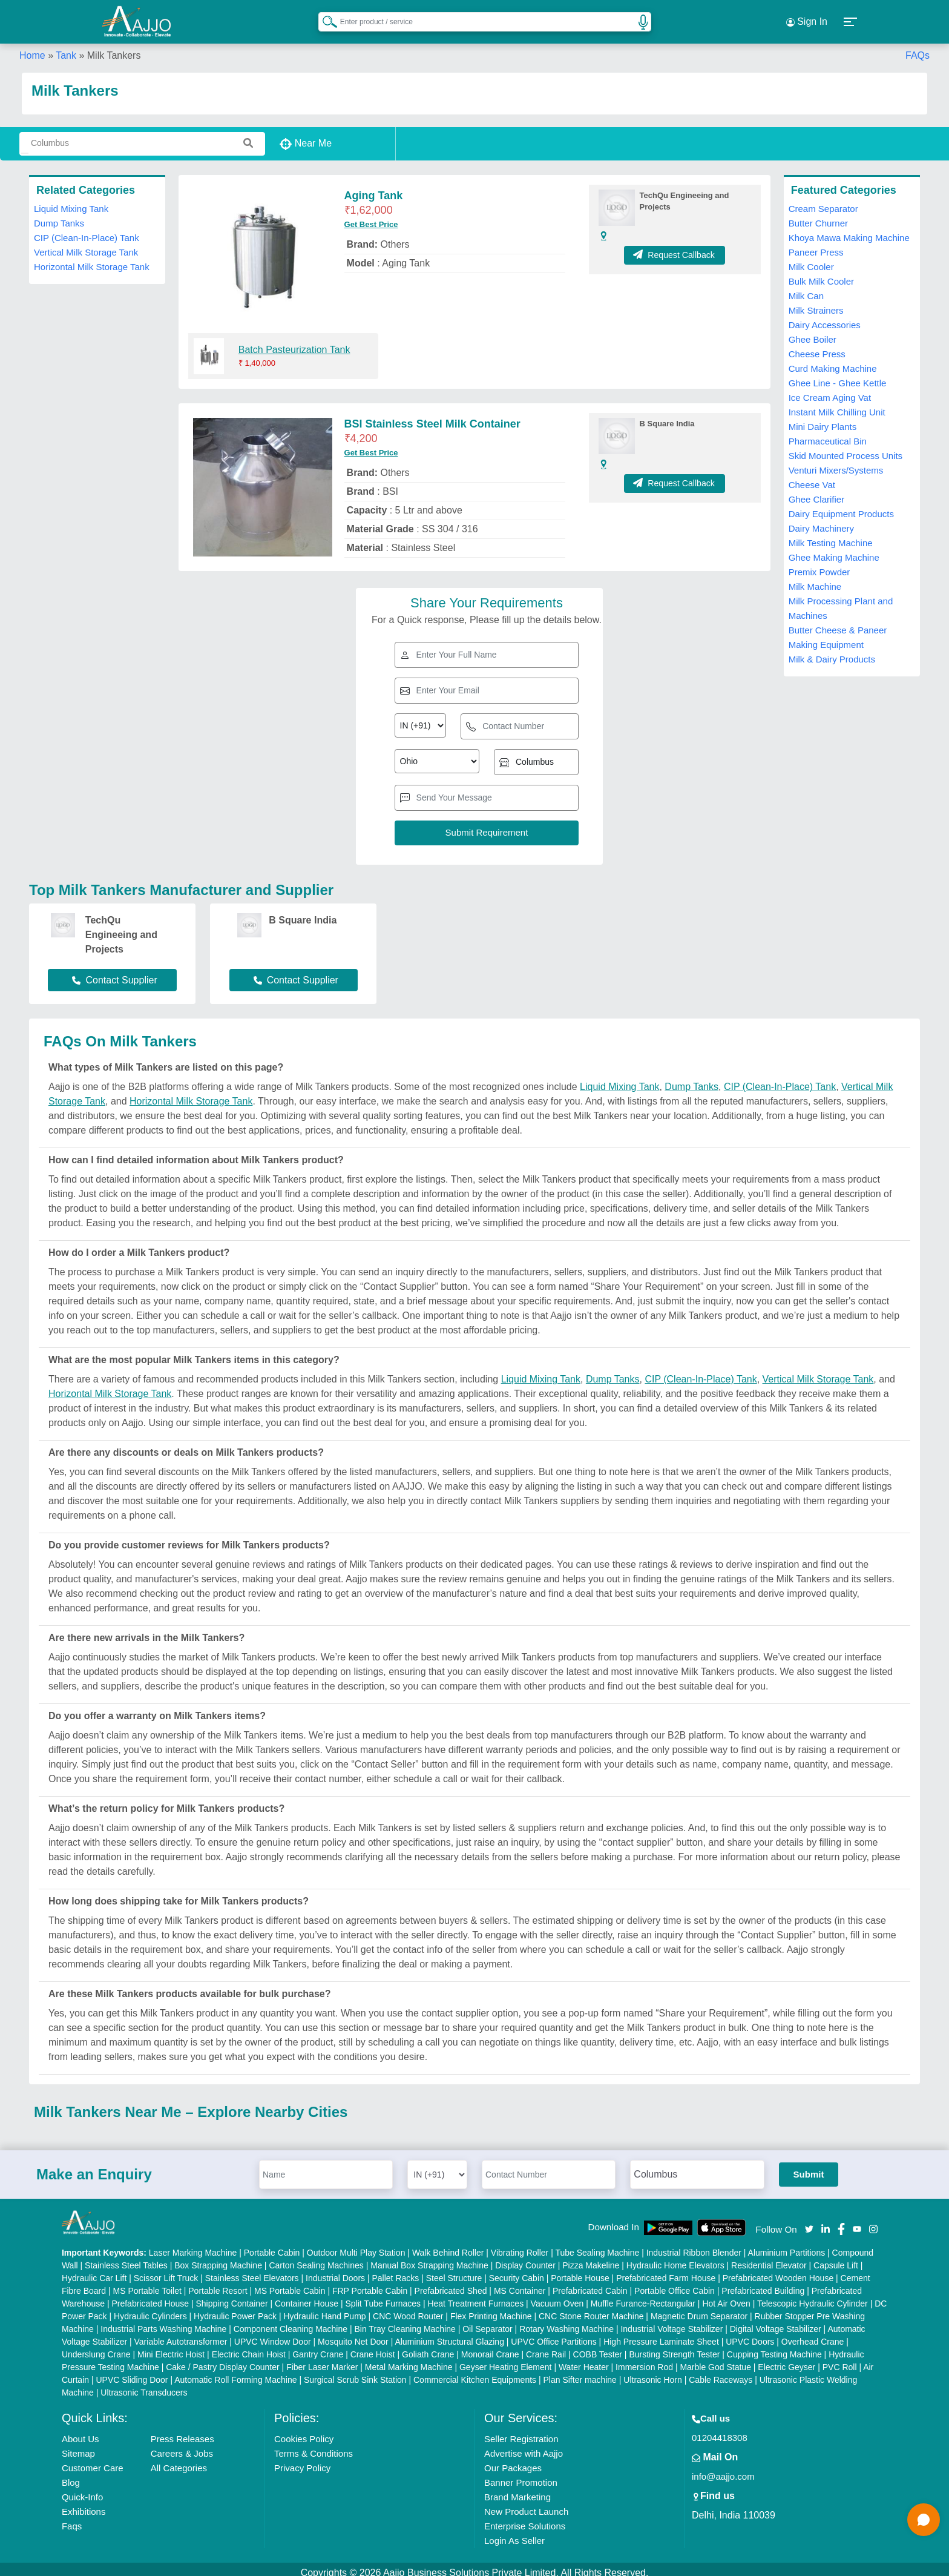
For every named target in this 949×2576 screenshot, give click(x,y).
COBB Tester (597, 2347)
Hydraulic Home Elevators (675, 2258)
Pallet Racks (395, 2271)
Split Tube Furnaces (383, 2296)
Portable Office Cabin (674, 2283)
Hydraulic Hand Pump (324, 2309)
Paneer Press (816, 245)
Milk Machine (815, 579)
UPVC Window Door (272, 2334)
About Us (80, 2431)
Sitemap (78, 2446)
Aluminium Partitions (787, 2245)
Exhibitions (84, 2504)
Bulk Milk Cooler (821, 274)
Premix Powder (819, 565)
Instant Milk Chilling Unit (837, 405)
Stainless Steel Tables (126, 2258)
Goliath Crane (428, 2347)
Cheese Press (817, 347)
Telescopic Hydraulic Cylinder (812, 2296)
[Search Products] (324, 17)
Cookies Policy (303, 2431)
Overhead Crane (812, 2334)
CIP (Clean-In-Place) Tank (86, 230)
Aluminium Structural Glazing (449, 2334)
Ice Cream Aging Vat (830, 390)
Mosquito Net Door (353, 2334)
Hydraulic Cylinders (150, 2309)
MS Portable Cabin (290, 2283)
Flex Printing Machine (491, 2309)
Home (32, 48)
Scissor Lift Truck (166, 2271)
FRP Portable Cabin (369, 2283)
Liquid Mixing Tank (71, 201)
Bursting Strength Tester (674, 2347)
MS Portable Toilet (147, 2283)
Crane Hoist (372, 2347)
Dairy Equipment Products (841, 506)
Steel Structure (454, 2271)
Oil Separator (487, 2322)
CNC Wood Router (408, 2309)
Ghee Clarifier (817, 492)
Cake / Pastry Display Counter (223, 2360)
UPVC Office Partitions (553, 2334)
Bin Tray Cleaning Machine (404, 2322)
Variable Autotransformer (181, 2334)
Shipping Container (231, 2296)
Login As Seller (514, 2533)
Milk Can (806, 288)
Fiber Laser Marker (322, 2360)
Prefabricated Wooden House (778, 2271)
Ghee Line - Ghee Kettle (838, 376)
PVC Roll (840, 2360)
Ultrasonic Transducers (143, 2385)
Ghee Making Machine (834, 550)
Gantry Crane (317, 2347)
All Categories (179, 2460)
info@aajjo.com (723, 2469)
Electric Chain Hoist (249, 2347)
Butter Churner (818, 216)
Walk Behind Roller (448, 2245)
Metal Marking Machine (409, 2360)
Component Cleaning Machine (290, 2322)
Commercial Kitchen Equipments (474, 2372)
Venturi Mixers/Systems (836, 463)
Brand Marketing (517, 2490)
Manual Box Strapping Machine (429, 2258)
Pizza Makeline (590, 2258)
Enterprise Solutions (524, 2519)
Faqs (72, 2519)
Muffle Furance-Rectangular (643, 2296)
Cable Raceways (720, 2372)
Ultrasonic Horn (652, 2372)
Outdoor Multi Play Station (356, 2245)
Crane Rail (546, 2347)
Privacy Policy (302, 2460)
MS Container (520, 2283)
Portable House (580, 2271)
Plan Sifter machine (580, 2372)
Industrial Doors (335, 2271)
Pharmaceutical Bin (828, 434)
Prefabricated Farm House (665, 2271)
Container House (306, 2296)
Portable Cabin (272, 2245)
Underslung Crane (96, 2347)
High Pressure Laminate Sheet (661, 2334)
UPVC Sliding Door (132, 2372)
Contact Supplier (114, 973)
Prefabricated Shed (451, 2283)
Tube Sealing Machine (597, 2245)
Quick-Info (82, 2490)
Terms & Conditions (313, 2446)
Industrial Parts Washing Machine (163, 2322)
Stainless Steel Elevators (252, 2271)
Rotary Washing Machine (566, 2322)
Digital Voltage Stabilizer (775, 2322)
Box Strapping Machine (218, 2258)
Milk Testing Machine (831, 535)
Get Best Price (371, 217)
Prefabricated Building (762, 2283)
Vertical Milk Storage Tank (86, 245)
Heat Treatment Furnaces (475, 2296)
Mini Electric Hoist (171, 2347)
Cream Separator (823, 201)
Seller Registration (521, 2431)
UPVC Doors (750, 2334)
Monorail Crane (490, 2347)
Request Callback (674, 248)
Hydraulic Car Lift (94, 2271)
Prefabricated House (150, 2296)
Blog (71, 2475)
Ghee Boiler (812, 332)
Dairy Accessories (825, 317)
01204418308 (719, 2430)
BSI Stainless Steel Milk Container (432, 417)
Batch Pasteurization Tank (294, 342)
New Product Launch (526, 2504)
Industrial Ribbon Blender (693, 2245)
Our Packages (513, 2460)
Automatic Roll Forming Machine (235, 2372)
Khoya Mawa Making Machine (849, 230)
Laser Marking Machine (193, 2245)
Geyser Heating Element (505, 2360)
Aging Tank (373, 188)
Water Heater (584, 2360)
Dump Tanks (59, 216)
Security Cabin (516, 2271)
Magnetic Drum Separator (699, 2309)
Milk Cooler (811, 259)
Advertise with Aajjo (523, 2446)
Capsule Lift (835, 2258)
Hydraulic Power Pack (235, 2309)
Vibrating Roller (519, 2245)
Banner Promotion (520, 2475)
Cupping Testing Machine (774, 2347)
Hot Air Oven (726, 2296)
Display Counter (525, 2258)
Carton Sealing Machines (316, 2258)
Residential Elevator (769, 2258)
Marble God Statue (715, 2360)
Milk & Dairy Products (832, 652)
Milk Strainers (816, 303)
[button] (851, 18)
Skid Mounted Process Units (845, 448)
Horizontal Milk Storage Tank (91, 259)
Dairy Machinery (821, 521)
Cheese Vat (812, 477)
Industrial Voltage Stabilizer (671, 2322)
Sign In (806, 18)
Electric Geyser (786, 2360)
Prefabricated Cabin (590, 2283)
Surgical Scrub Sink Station (355, 2372)
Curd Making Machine (833, 361)
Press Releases (182, 2431)
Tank (66, 48)
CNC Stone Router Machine (591, 2309)
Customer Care (92, 2460)
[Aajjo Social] (809, 2221)
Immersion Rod (644, 2360)
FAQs (917, 48)
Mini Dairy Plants (823, 419)
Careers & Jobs (182, 2446)
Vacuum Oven (557, 2296)
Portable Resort (217, 2283)
